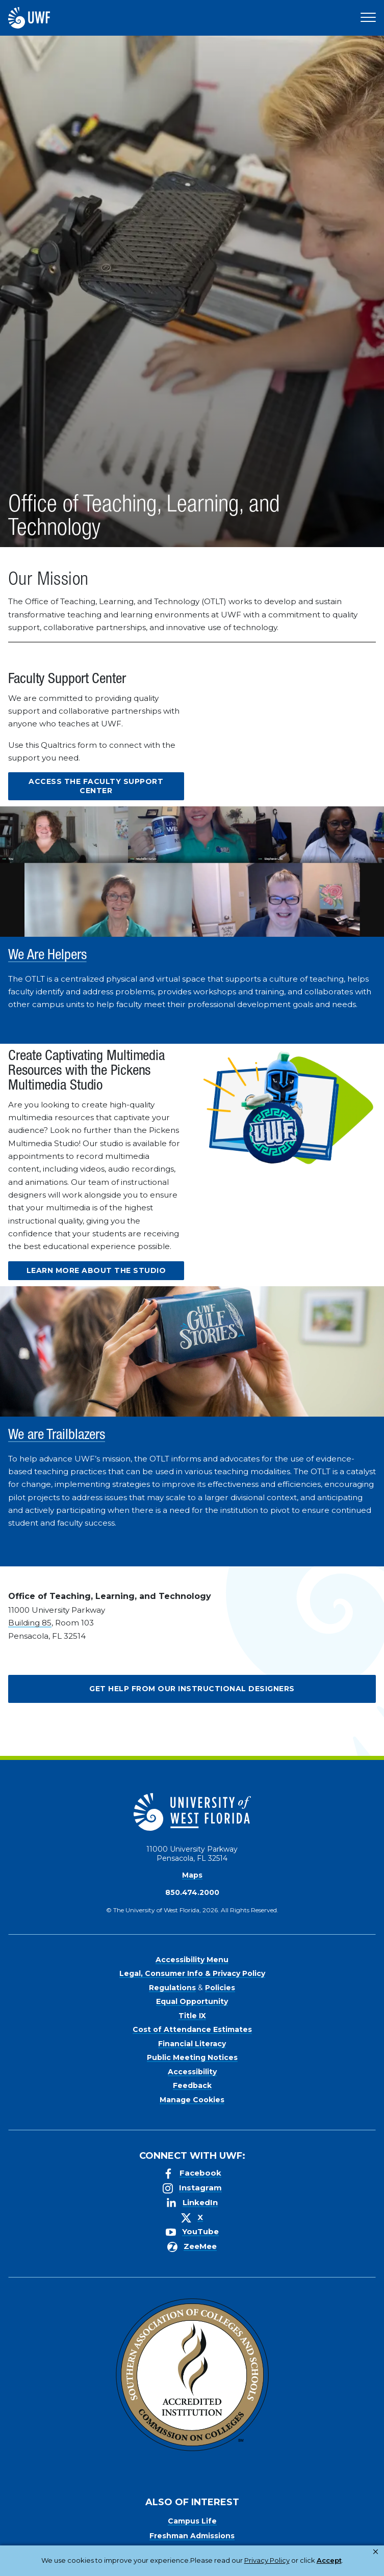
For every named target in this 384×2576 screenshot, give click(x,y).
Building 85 (30, 1623)
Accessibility (192, 2071)
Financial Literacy (192, 2043)
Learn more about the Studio (96, 1270)
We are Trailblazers (56, 1436)
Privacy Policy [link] (160, 2566)
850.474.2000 (192, 1892)
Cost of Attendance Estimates (192, 2029)
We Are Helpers (47, 956)
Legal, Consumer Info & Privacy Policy (192, 1973)
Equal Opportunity (192, 2001)
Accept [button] (214, 2566)
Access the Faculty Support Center (96, 786)
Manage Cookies (192, 2099)
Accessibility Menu (192, 1959)
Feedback (192, 2085)
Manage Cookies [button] (269, 2566)
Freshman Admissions (192, 2535)
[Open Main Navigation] (368, 18)
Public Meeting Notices (192, 2057)
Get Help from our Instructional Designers (192, 1688)
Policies (220, 1987)
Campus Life (192, 2521)
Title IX (192, 2015)
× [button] (375, 2551)
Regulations (172, 1987)
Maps (192, 1875)
